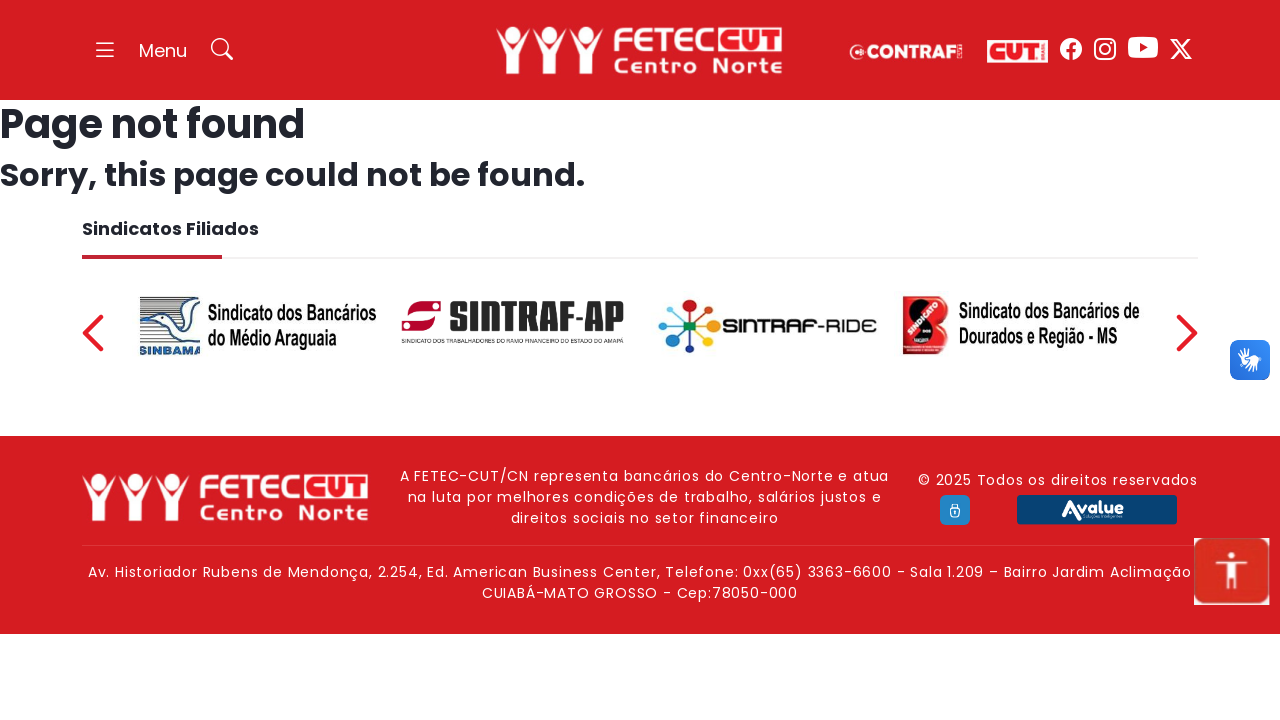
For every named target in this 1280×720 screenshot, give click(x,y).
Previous (93, 333)
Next (1187, 333)
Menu (163, 50)
